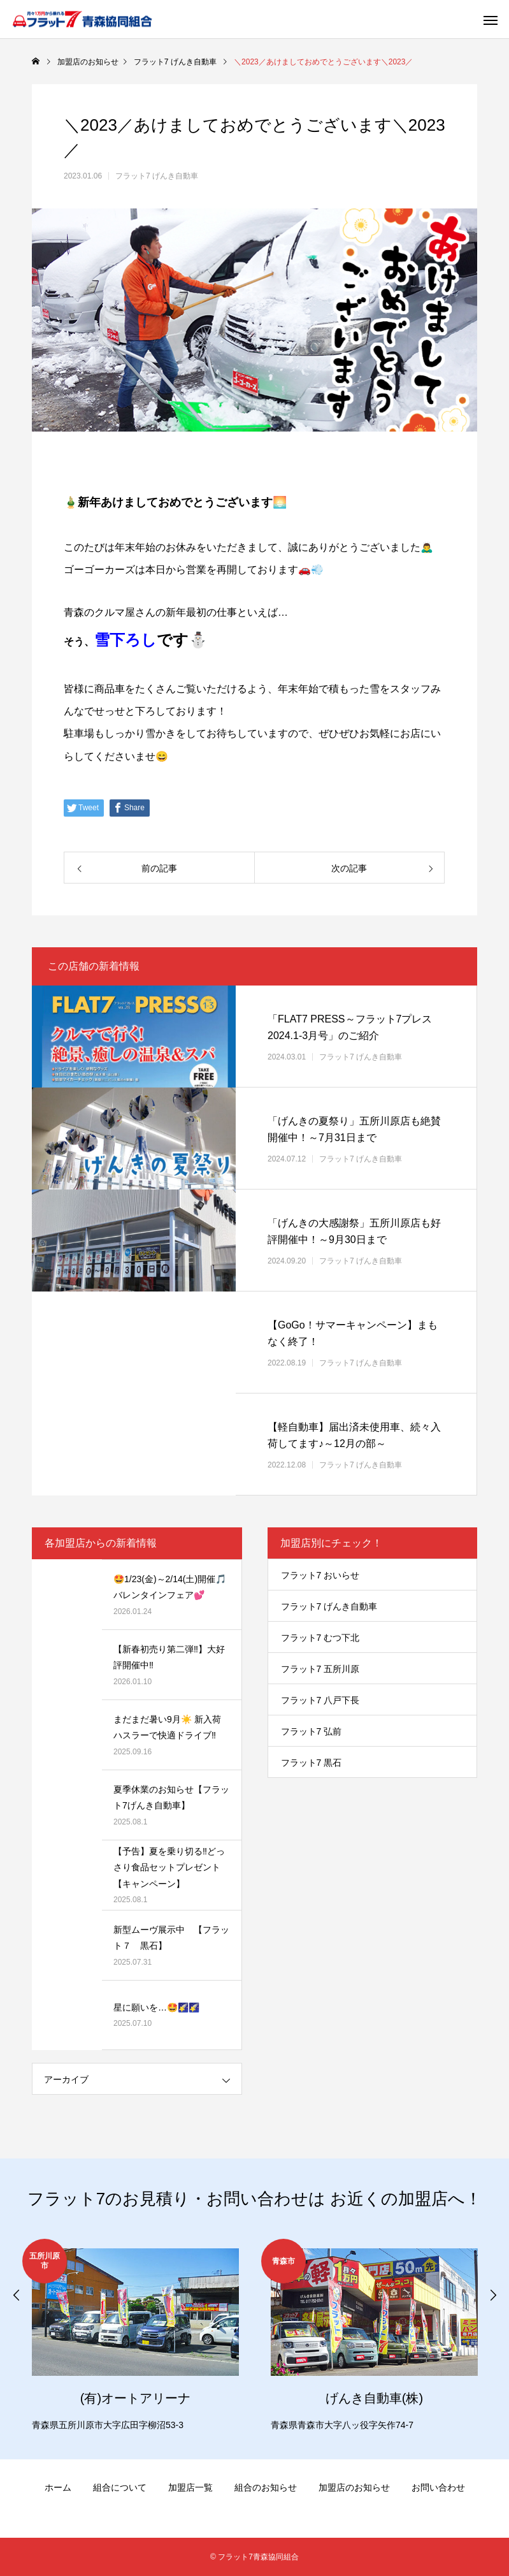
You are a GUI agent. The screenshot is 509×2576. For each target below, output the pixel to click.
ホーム (58, 2487)
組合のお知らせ (265, 2487)
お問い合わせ (438, 2487)
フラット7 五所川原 (320, 1669)
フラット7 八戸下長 (320, 1700)
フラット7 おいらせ (320, 1575)
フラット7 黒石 (311, 1762)
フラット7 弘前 (311, 1731)
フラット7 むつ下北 (320, 1638)
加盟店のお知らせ (354, 2487)
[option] (135, 2336)
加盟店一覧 (190, 2487)
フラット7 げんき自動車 (156, 175)
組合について (120, 2487)
